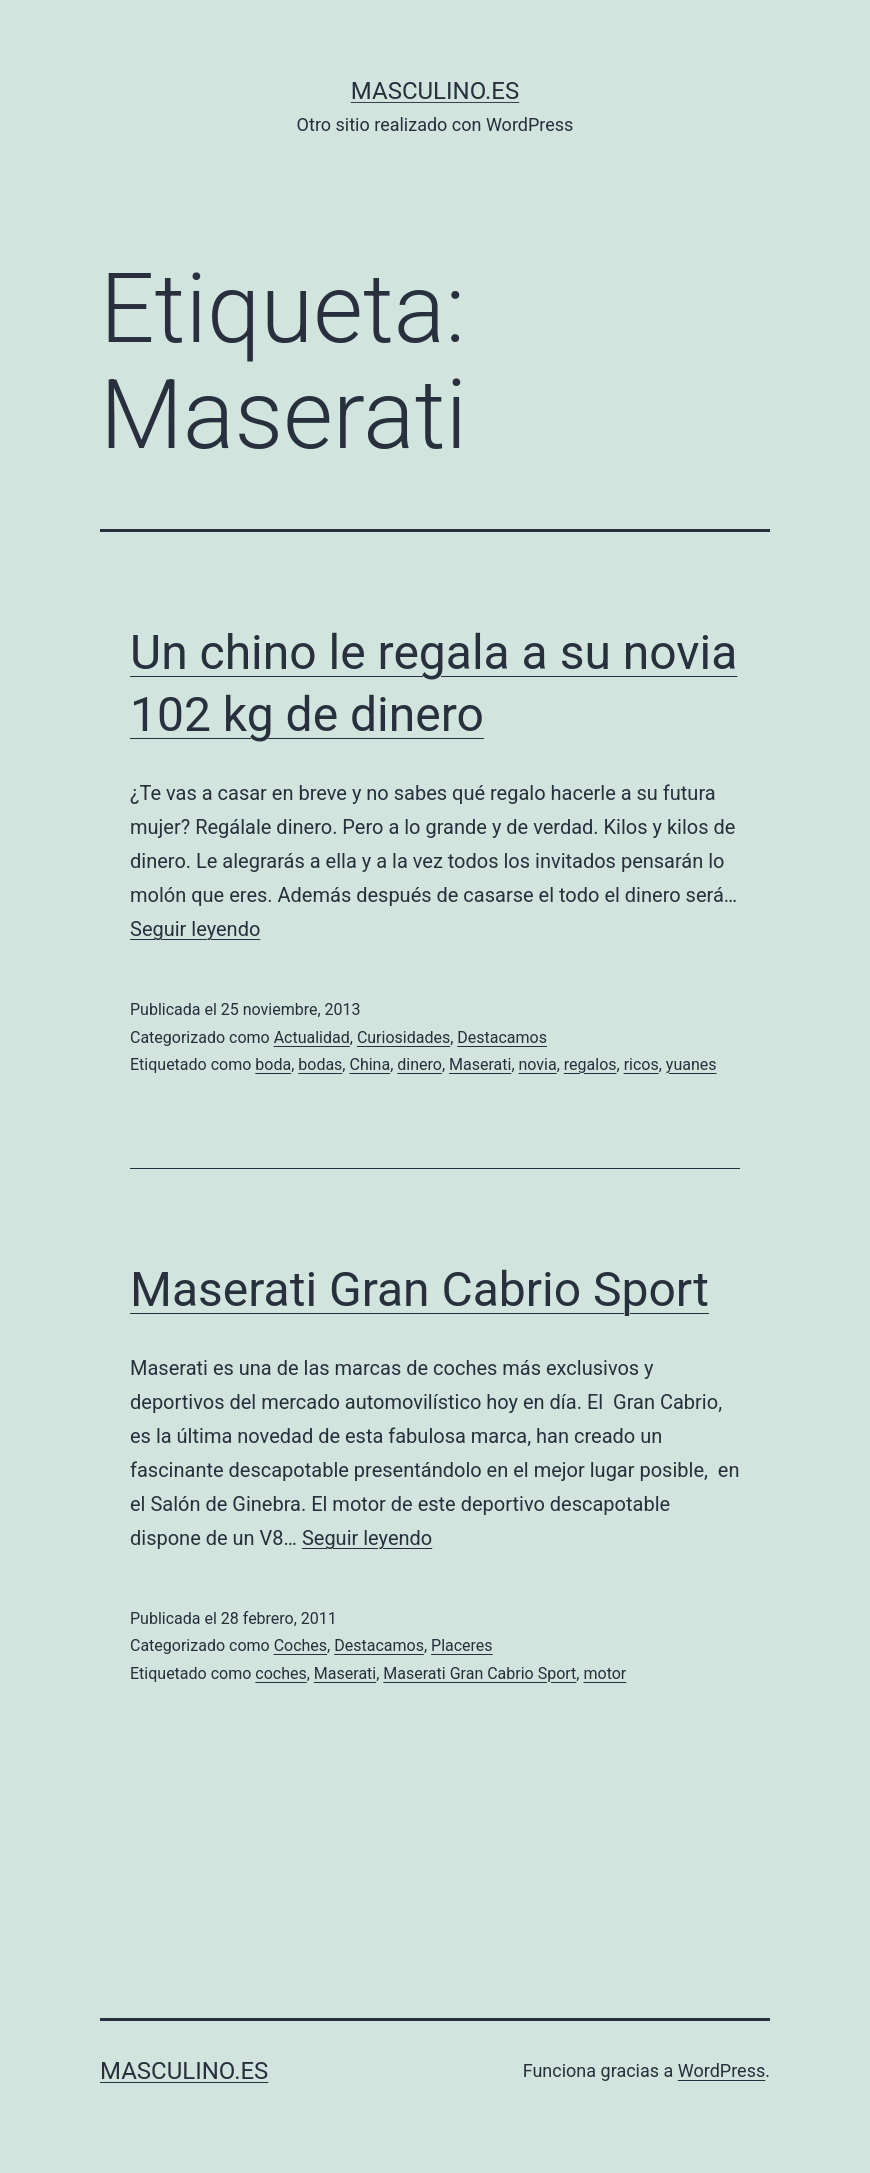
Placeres (462, 1645)
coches (280, 1673)
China (369, 1064)
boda (273, 1064)
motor (604, 1673)
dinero (419, 1064)
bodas (320, 1064)
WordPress (721, 2070)
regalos (590, 1064)
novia (538, 1064)
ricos (641, 1064)
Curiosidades (403, 1037)
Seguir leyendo (195, 929)
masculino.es (435, 91)
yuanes (691, 1064)
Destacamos (502, 1037)
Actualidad (312, 1037)
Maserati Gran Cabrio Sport (419, 1289)
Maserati (480, 1064)
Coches (300, 1645)
